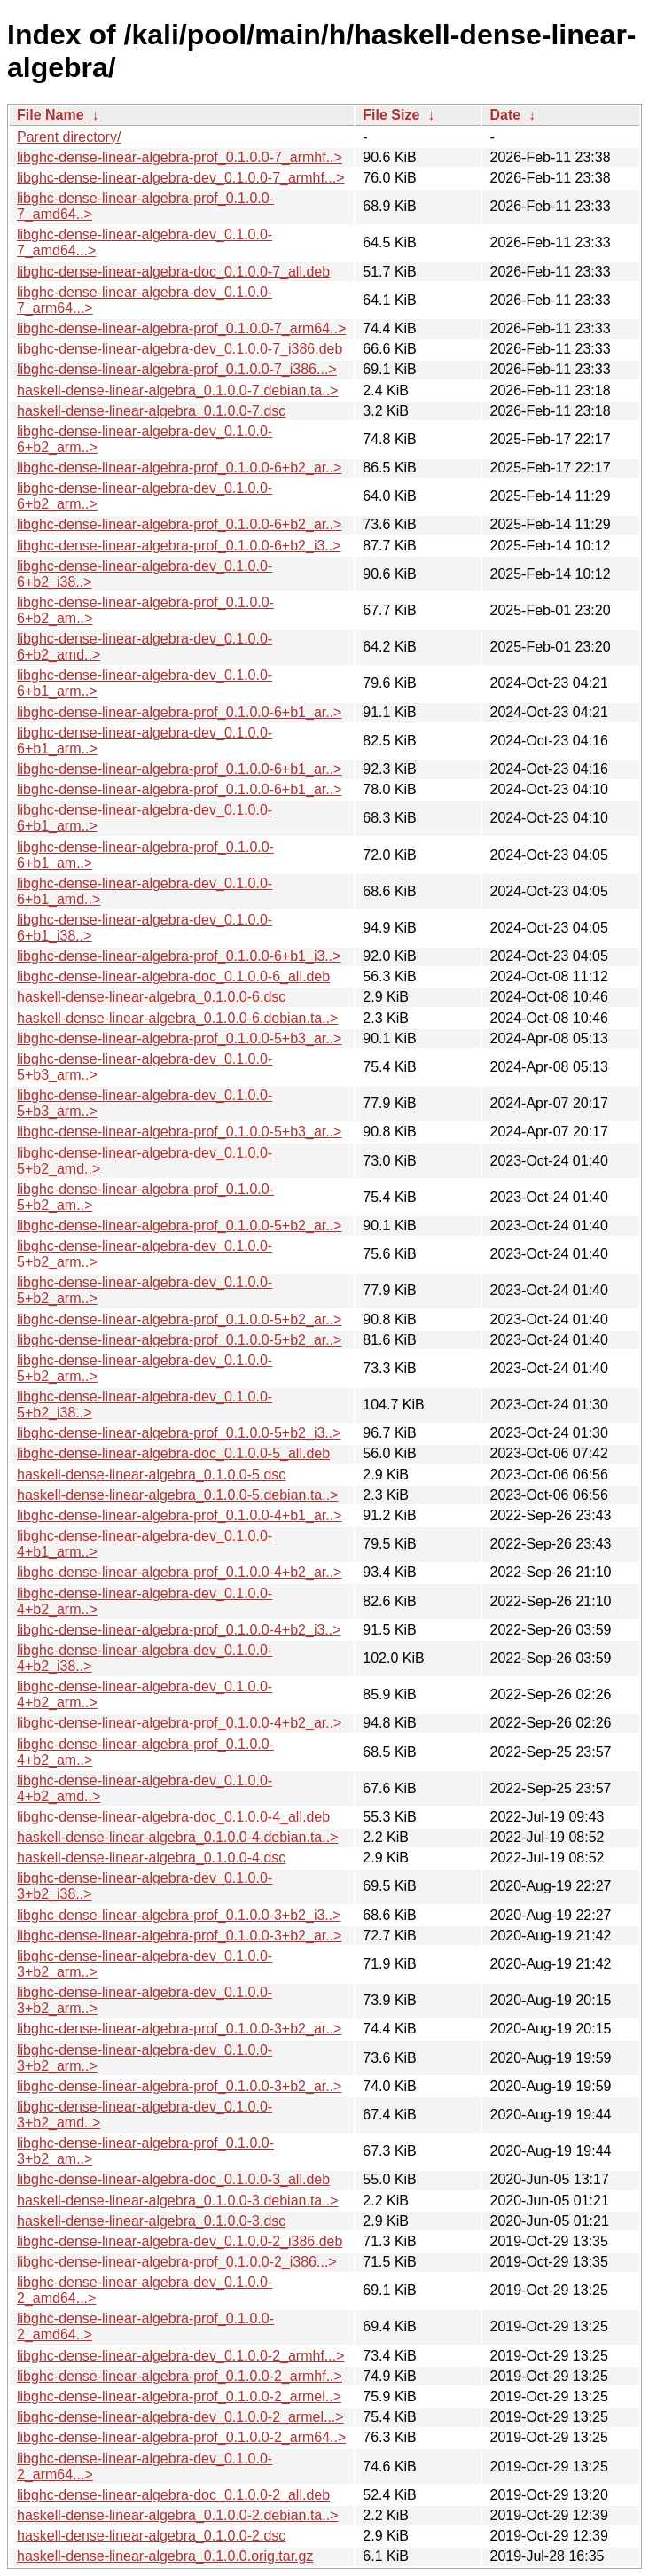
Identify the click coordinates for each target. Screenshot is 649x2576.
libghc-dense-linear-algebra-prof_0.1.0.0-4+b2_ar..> (179, 1572)
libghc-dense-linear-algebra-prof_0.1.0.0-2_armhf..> (179, 2376)
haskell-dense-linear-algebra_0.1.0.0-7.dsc (151, 410)
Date (504, 114)
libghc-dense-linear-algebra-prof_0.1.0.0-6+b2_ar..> (179, 467)
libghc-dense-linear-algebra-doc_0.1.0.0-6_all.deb (173, 976)
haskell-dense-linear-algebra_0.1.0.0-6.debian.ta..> (177, 1018)
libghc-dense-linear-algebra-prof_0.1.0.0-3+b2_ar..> (179, 1935)
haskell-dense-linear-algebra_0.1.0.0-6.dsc (151, 996)
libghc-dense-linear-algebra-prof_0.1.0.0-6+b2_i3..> (179, 545)
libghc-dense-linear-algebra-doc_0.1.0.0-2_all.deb (173, 2494)
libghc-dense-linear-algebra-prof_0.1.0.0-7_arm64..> (181, 328)
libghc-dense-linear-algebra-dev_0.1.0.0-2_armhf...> (181, 2355)
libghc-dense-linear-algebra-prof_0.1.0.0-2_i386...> (177, 2261)
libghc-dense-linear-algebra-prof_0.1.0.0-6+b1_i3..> (179, 956)
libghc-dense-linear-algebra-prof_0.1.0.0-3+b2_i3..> (179, 1915)
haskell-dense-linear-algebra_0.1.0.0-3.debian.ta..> (177, 2200)
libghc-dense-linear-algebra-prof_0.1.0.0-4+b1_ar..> (179, 1515)
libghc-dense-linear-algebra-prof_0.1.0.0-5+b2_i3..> (179, 1432)
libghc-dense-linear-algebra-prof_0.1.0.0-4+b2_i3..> (179, 1629)
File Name (50, 114)
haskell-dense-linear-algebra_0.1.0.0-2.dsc (151, 2535)
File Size (391, 114)
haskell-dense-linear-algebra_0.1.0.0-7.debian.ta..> (177, 390)
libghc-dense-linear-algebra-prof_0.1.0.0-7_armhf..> (179, 157)
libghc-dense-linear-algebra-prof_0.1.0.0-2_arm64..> (181, 2437)
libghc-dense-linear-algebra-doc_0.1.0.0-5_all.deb (173, 1453)
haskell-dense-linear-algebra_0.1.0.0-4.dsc (151, 1857)
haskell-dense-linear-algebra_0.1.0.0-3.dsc (151, 2221)
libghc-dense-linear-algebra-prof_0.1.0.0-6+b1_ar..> (179, 712)
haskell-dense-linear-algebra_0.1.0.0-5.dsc (151, 1474)
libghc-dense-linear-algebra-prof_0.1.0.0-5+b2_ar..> (179, 1225)
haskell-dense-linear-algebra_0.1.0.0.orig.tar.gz (165, 2556)
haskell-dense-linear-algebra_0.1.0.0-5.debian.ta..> (177, 1495)
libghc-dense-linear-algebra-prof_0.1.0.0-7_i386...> (177, 369)
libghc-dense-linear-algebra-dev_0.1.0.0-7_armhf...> (181, 177)
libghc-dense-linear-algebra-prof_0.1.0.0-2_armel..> (179, 2396)
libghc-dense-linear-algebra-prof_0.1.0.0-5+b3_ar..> (179, 1038)
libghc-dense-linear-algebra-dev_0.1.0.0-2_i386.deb (179, 2241)
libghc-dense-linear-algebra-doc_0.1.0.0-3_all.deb (173, 2179)
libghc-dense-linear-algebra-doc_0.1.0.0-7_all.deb (173, 271)
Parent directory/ (69, 136)
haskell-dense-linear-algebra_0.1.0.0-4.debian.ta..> (177, 1837)
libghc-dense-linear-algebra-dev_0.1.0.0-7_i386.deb (179, 348)
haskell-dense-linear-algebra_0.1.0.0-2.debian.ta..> (177, 2515)
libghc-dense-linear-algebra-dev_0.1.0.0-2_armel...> (180, 2416)
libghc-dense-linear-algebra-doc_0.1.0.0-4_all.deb (173, 1816)
